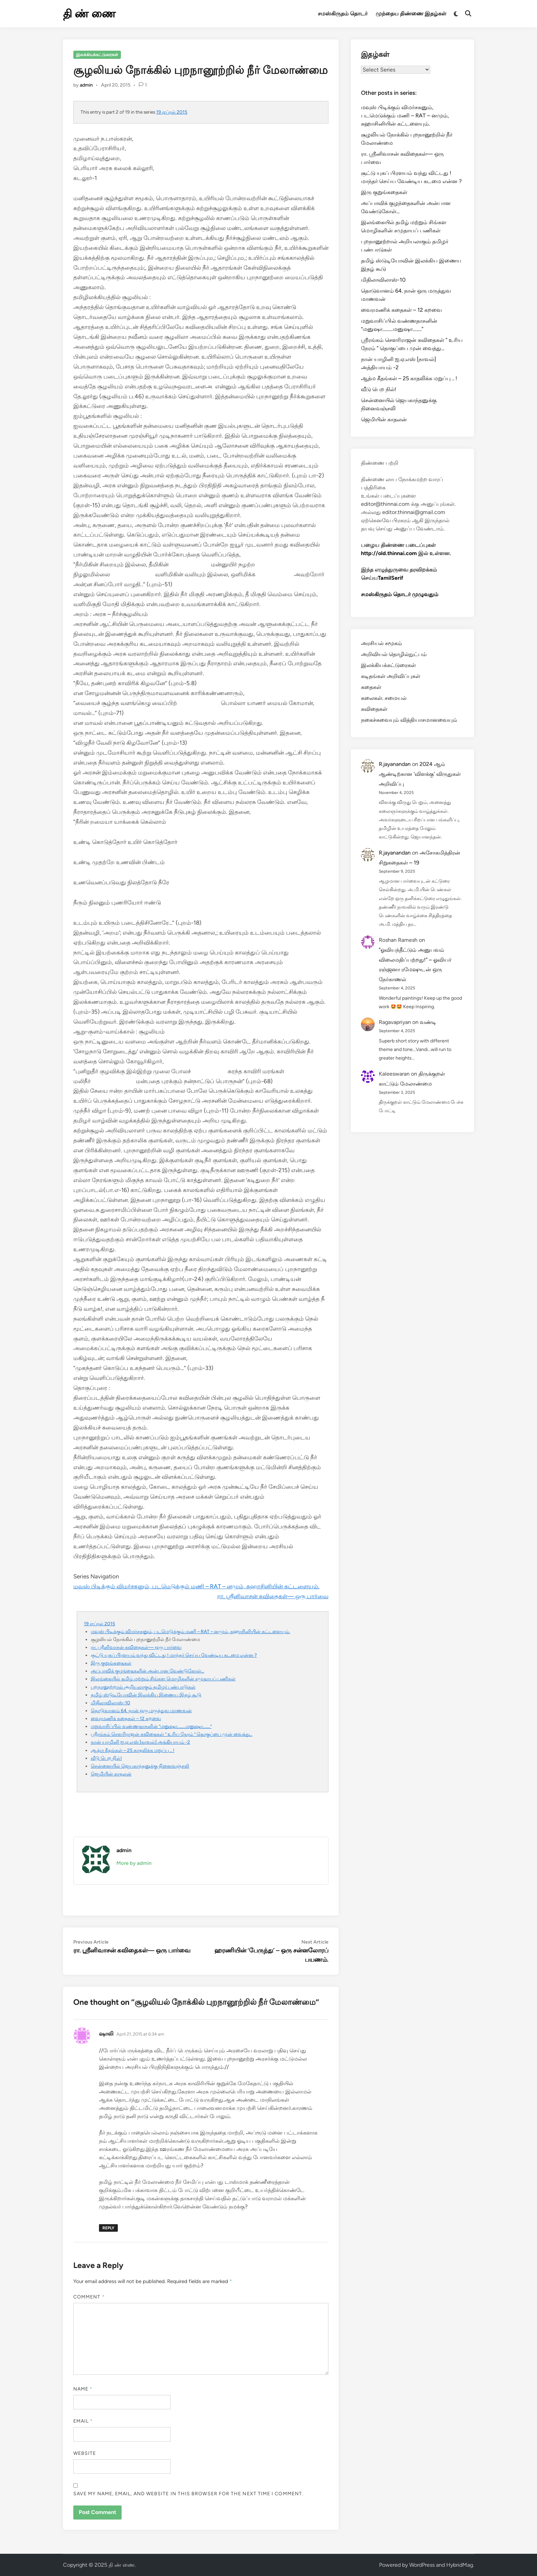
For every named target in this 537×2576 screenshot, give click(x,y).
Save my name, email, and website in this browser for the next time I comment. (188, 2494)
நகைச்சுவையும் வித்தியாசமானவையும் (409, 720)
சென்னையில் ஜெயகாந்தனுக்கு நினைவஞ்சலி (140, 1766)
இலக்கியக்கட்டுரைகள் (97, 54)
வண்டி (428, 1022)
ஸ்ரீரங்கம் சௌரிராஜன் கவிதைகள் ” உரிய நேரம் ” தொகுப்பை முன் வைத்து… (171, 1734)
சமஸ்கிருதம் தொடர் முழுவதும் (399, 594)
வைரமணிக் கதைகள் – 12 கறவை (126, 1718)
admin (86, 85)
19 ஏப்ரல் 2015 (171, 112)
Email (83, 2421)
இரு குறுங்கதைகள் (111, 1663)
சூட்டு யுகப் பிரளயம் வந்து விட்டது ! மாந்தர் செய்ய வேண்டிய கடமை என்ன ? (174, 1655)
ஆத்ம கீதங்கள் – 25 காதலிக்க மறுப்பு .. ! (132, 1750)
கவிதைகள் (374, 709)
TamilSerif (390, 578)
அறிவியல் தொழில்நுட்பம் (394, 654)
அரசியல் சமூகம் (381, 643)
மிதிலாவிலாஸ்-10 (110, 1702)
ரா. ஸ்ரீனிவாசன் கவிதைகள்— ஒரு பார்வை (272, 1596)
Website (84, 2453)
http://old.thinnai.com (389, 553)
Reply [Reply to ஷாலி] (108, 2228)
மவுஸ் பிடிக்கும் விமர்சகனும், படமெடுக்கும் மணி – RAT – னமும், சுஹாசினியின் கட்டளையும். (196, 1586)
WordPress (422, 2565)
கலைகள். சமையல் (384, 698)
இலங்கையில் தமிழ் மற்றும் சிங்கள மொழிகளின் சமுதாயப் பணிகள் (163, 1678)
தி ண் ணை (89, 13)
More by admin (133, 1863)
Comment (89, 2297)
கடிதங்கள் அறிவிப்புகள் (390, 676)
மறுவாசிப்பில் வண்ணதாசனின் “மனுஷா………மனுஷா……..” (151, 1726)
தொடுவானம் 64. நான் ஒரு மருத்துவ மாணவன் (141, 1710)
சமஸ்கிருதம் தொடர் (342, 13)
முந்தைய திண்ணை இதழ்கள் (411, 13)
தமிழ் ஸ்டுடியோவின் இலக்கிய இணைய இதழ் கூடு (146, 1694)
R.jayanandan (395, 764)
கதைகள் (371, 687)
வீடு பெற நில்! (106, 1758)
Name (82, 2389)
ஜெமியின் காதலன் (111, 1774)
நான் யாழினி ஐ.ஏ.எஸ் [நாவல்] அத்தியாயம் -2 (140, 1742)
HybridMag (459, 2565)
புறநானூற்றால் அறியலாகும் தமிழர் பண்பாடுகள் (143, 1687)
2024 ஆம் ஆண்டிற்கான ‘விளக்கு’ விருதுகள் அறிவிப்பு (420, 774)
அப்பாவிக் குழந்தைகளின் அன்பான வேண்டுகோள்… (147, 1671)
